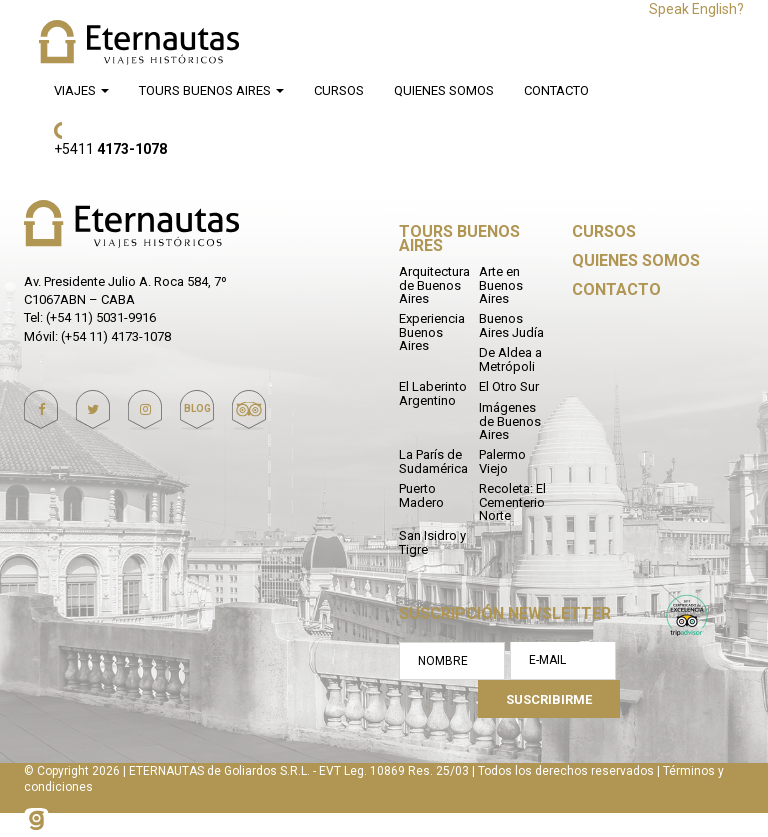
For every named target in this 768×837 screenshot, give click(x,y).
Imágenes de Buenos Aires (510, 421)
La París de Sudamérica (433, 461)
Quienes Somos (444, 90)
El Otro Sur (509, 386)
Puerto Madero (421, 495)
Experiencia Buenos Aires (432, 332)
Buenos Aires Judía (511, 325)
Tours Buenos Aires (211, 90)
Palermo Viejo (502, 461)
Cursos (339, 90)
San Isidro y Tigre (432, 542)
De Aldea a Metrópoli (510, 359)
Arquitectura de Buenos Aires (434, 285)
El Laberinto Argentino (433, 393)
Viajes (81, 90)
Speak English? (696, 9)
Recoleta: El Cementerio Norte (512, 502)
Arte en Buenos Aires (501, 285)
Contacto (556, 90)
